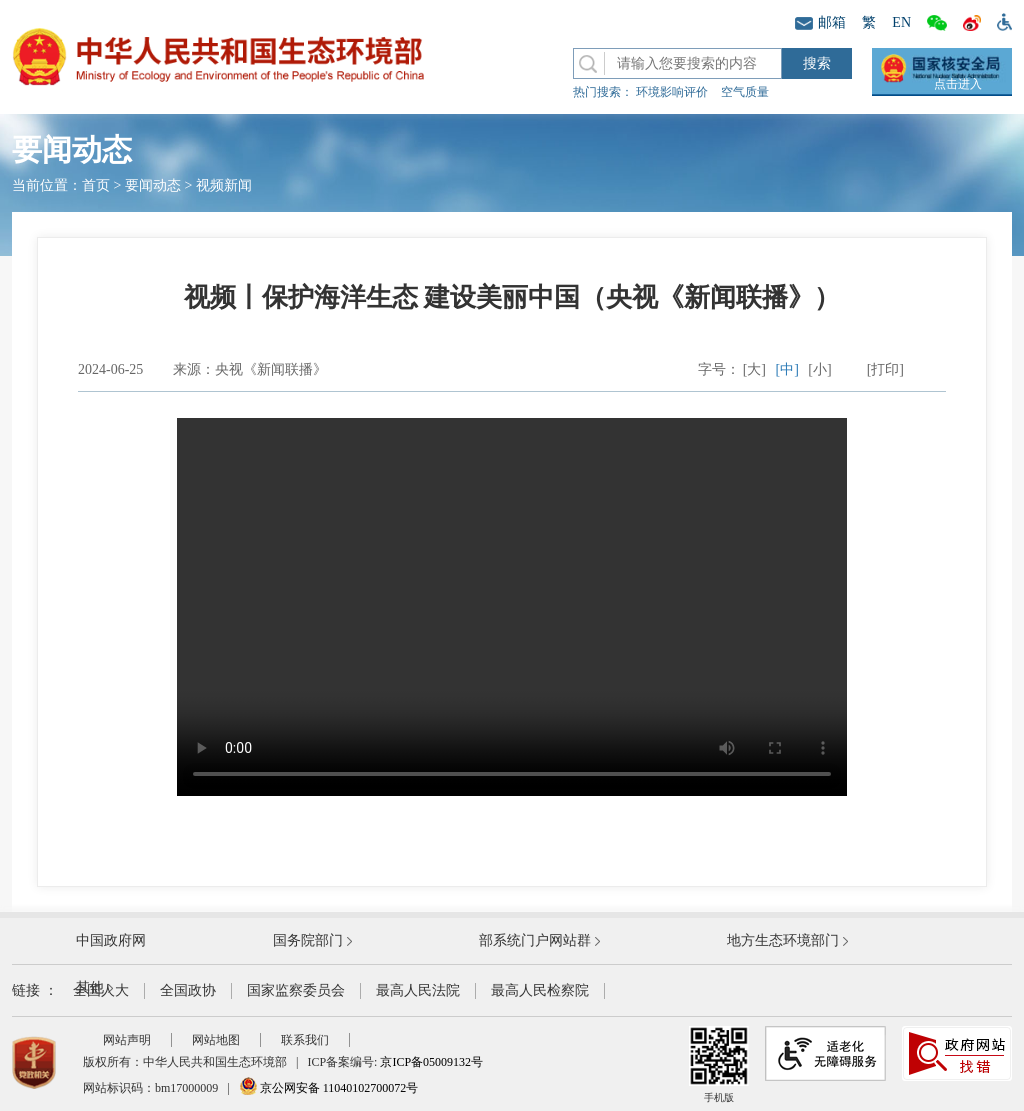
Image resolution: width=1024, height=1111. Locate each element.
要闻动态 (153, 185)
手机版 (719, 1064)
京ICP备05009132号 (431, 1062)
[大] (754, 369)
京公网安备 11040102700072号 (329, 1088)
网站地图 (216, 1040)
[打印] (885, 369)
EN (901, 22)
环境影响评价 (672, 92)
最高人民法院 (418, 990)
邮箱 (820, 22)
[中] (787, 369)
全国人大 (101, 990)
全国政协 (188, 990)
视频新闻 (224, 185)
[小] (819, 369)
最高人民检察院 (540, 990)
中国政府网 (111, 940)
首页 (96, 185)
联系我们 (305, 1040)
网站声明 (127, 1040)
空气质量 (745, 92)
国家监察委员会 (296, 990)
